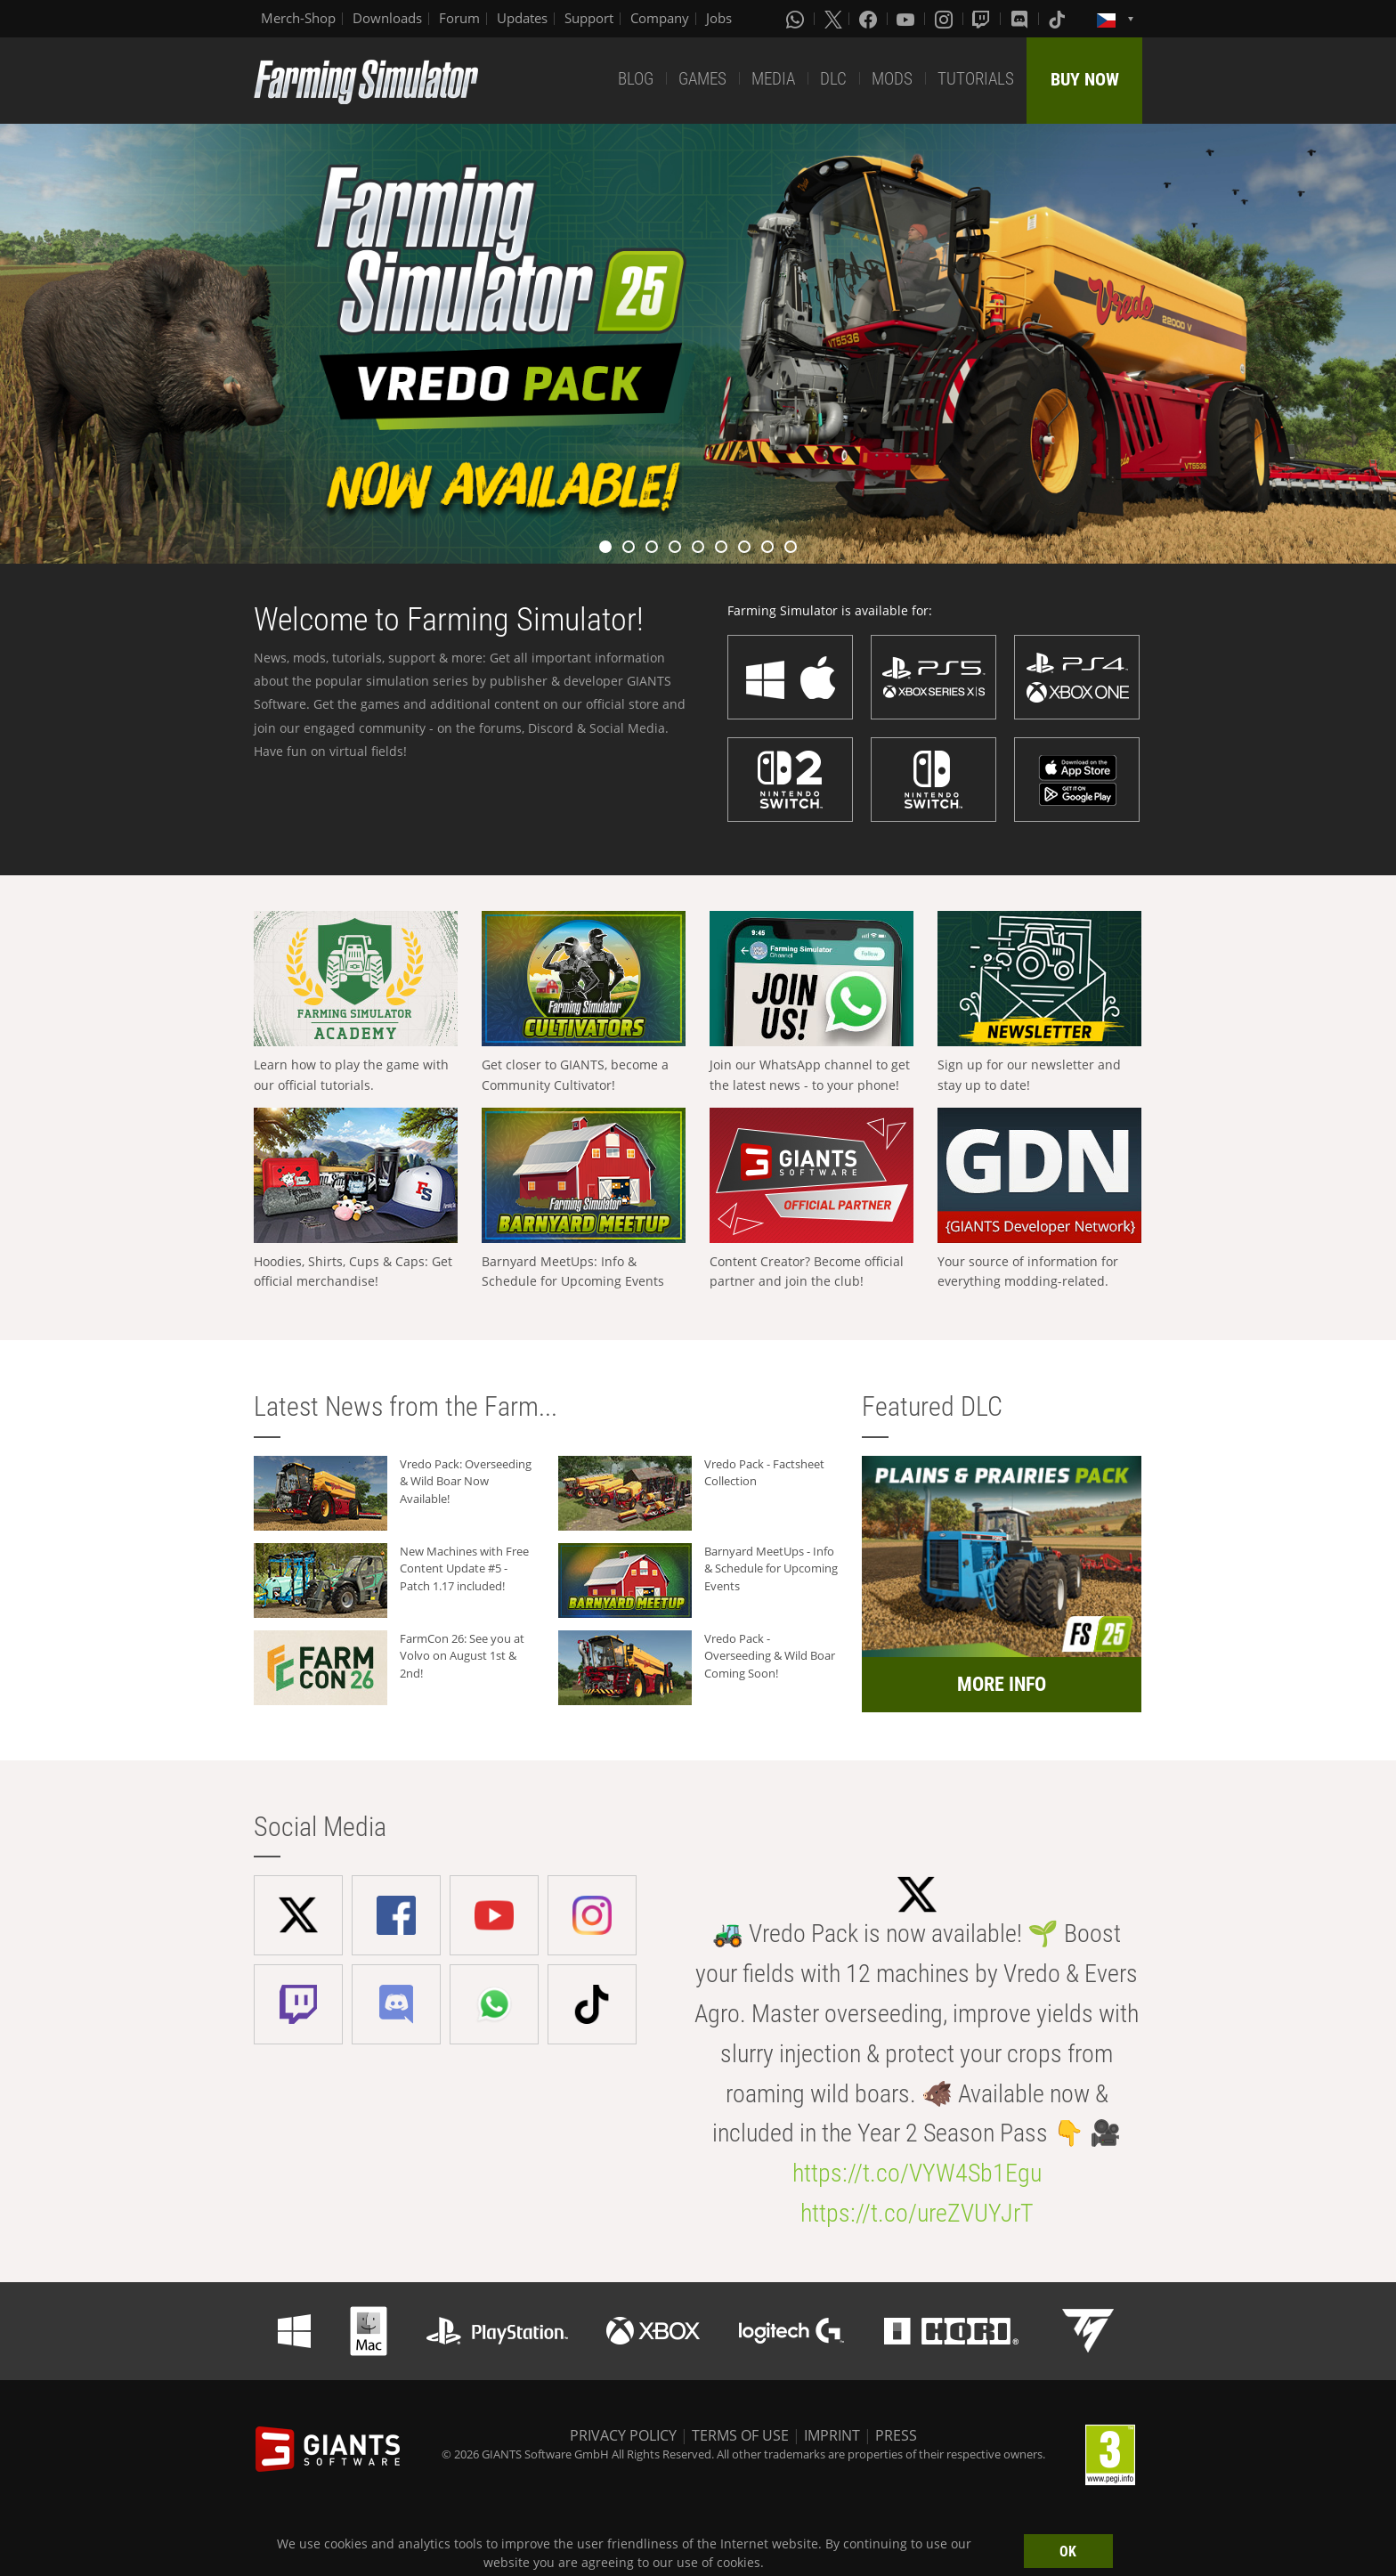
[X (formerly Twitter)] (833, 18)
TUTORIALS (975, 79)
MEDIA (773, 79)
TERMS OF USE (740, 2435)
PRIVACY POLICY (623, 2435)
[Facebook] (870, 18)
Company (659, 18)
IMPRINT (832, 2435)
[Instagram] (945, 18)
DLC (833, 79)
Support (588, 18)
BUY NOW (1085, 79)
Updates (522, 18)
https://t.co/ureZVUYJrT (917, 2213)
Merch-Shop (298, 18)
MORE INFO (1001, 1684)
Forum (459, 18)
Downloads (387, 18)
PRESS (896, 2435)
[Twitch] (983, 18)
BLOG (635, 79)
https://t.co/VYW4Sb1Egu (917, 2173)
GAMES (702, 79)
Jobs (719, 18)
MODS (892, 79)
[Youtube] (907, 18)
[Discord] (1021, 18)
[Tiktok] (1058, 18)
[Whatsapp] (797, 18)
